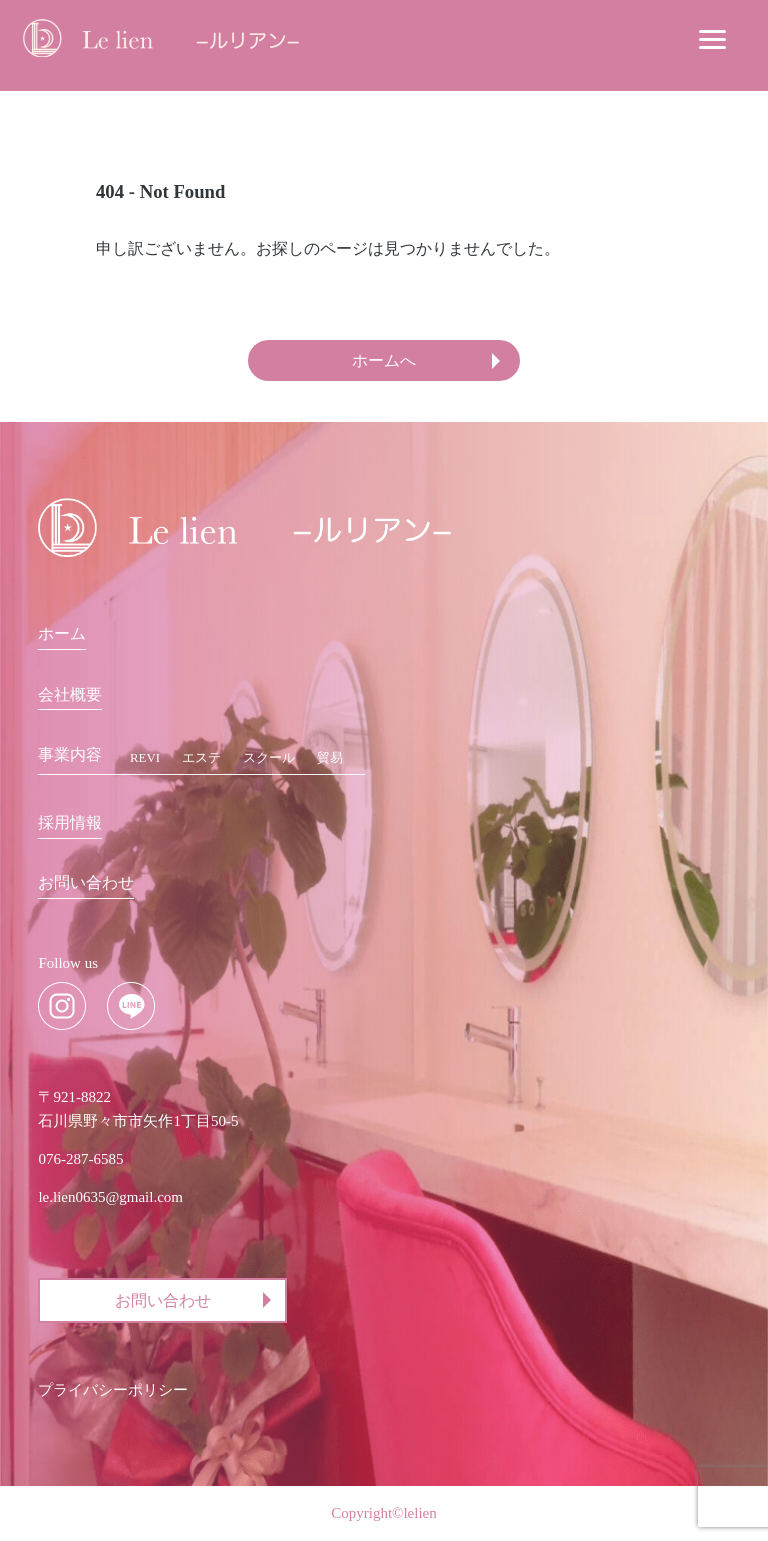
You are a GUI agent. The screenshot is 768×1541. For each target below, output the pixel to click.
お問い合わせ (86, 882)
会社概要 (70, 694)
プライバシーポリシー (113, 1391)
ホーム (62, 634)
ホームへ (384, 360)
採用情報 (70, 822)
